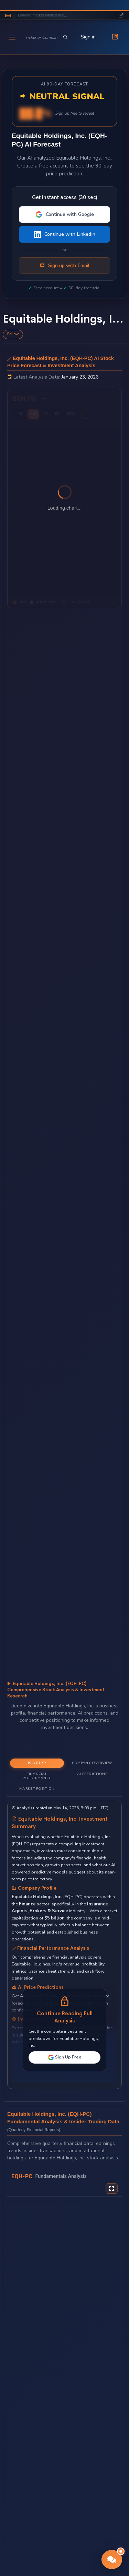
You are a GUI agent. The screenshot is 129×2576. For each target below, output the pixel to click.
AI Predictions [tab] (92, 1773)
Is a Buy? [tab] (37, 1762)
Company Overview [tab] (92, 1762)
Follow (13, 334)
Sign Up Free (65, 2057)
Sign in (88, 37)
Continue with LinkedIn (64, 234)
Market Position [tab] (37, 1788)
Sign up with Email (64, 265)
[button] (111, 2559)
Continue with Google (64, 214)
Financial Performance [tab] (37, 1775)
